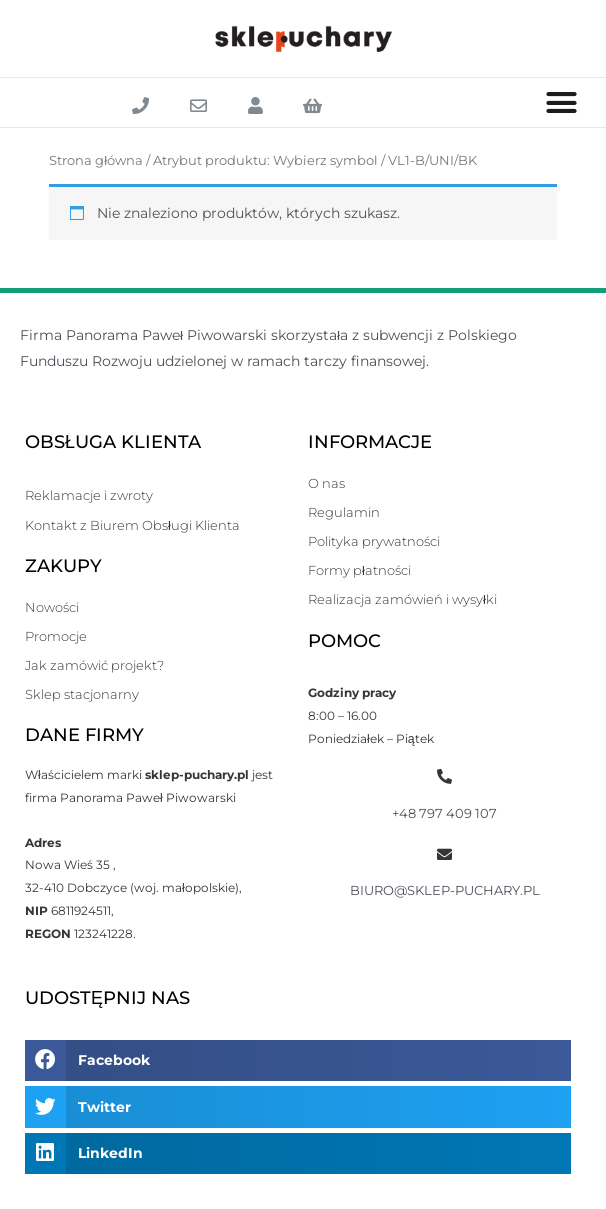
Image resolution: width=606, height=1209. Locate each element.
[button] (562, 103)
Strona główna (96, 160)
